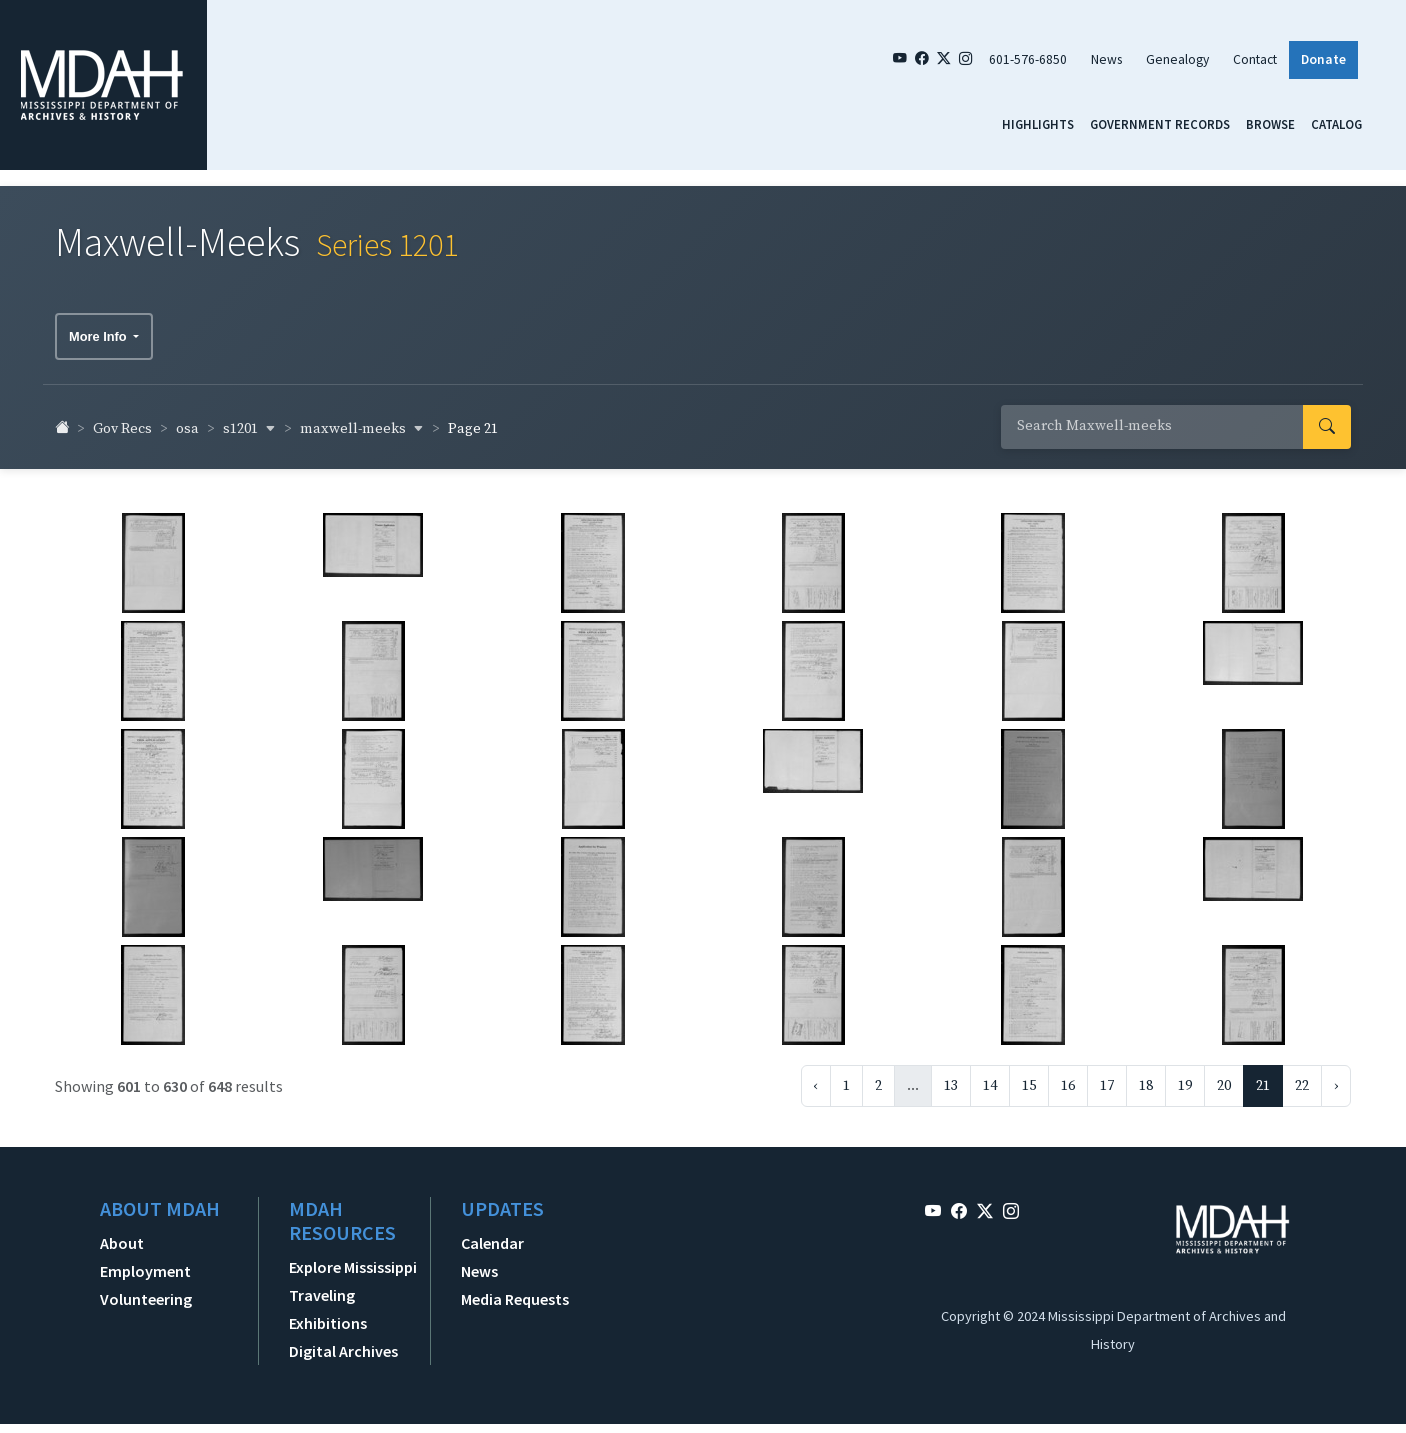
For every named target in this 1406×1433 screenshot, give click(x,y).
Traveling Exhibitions (328, 1299)
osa (187, 420)
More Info (99, 327)
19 (1185, 1076)
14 (990, 1076)
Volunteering (146, 1289)
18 (1146, 1076)
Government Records (1160, 124)
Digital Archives (343, 1341)
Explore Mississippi (353, 1257)
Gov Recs (122, 420)
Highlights (1038, 124)
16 (1068, 1076)
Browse (1270, 124)
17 (1107, 1076)
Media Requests (515, 1289)
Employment (145, 1261)
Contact (1255, 59)
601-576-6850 (1028, 59)
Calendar (492, 1233)
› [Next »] (1336, 1076)
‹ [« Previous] (816, 1076)
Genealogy (1177, 59)
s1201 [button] (249, 419)
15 (1029, 1076)
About (122, 1233)
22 (1302, 1076)
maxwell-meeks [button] (362, 419)
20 (1224, 1076)
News (1106, 59)
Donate (1323, 59)
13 (951, 1076)
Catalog (1336, 124)
